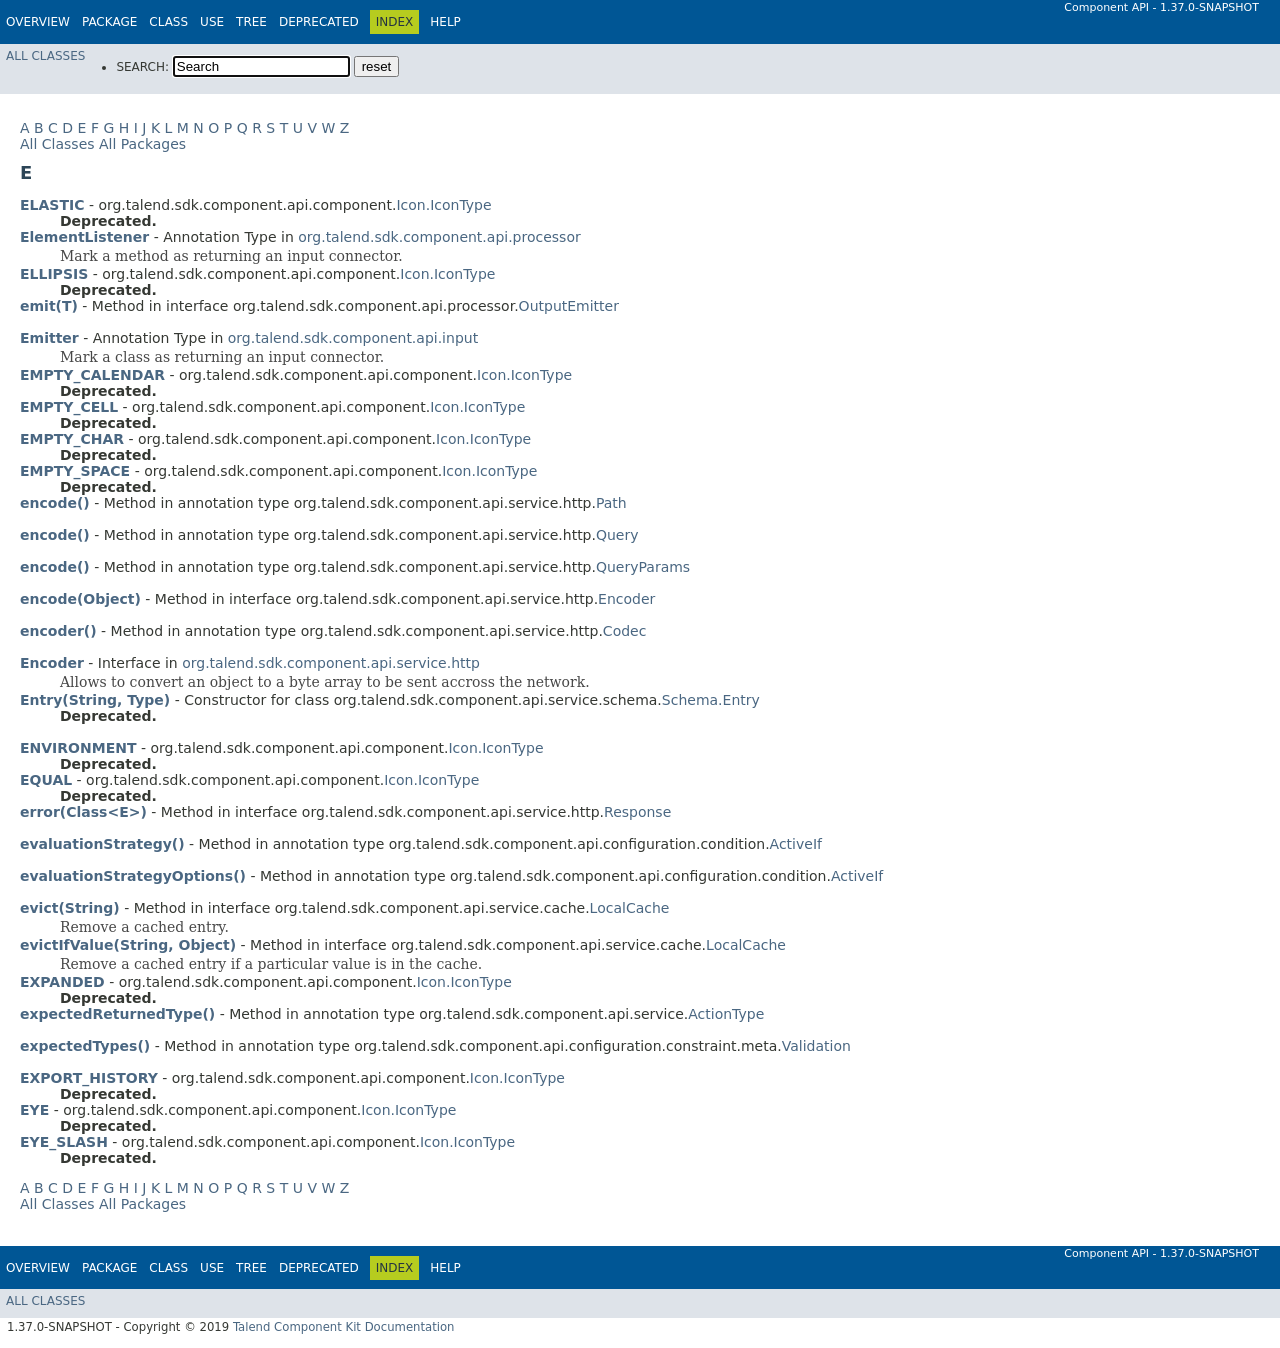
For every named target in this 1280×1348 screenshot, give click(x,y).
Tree (251, 22)
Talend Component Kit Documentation (344, 1327)
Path (611, 503)
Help (445, 22)
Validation (816, 1046)
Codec (625, 631)
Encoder (626, 599)
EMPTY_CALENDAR (92, 375)
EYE (34, 1110)
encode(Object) (80, 599)
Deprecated (319, 22)
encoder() (58, 631)
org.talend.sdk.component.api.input (353, 338)
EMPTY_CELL (69, 407)
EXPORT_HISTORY (89, 1078)
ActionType (726, 1014)
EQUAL (46, 780)
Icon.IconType (443, 205)
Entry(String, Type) (95, 700)
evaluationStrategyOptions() (133, 876)
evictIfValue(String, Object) (128, 945)
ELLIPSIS (54, 274)
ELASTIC (52, 205)
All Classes (45, 56)
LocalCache (630, 908)
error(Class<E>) (83, 812)
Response (637, 812)
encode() (55, 503)
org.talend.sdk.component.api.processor (439, 237)
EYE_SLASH (64, 1142)
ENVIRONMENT (78, 748)
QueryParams (643, 567)
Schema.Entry (711, 700)
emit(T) (49, 306)
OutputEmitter (569, 306)
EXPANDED (62, 982)
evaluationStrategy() (102, 844)
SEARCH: (142, 67)
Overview (38, 22)
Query (617, 535)
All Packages (142, 144)
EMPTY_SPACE (75, 471)
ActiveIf (796, 844)
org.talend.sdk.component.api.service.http (331, 663)
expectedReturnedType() (117, 1014)
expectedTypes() (85, 1046)
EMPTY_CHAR (72, 439)
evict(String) (70, 908)
